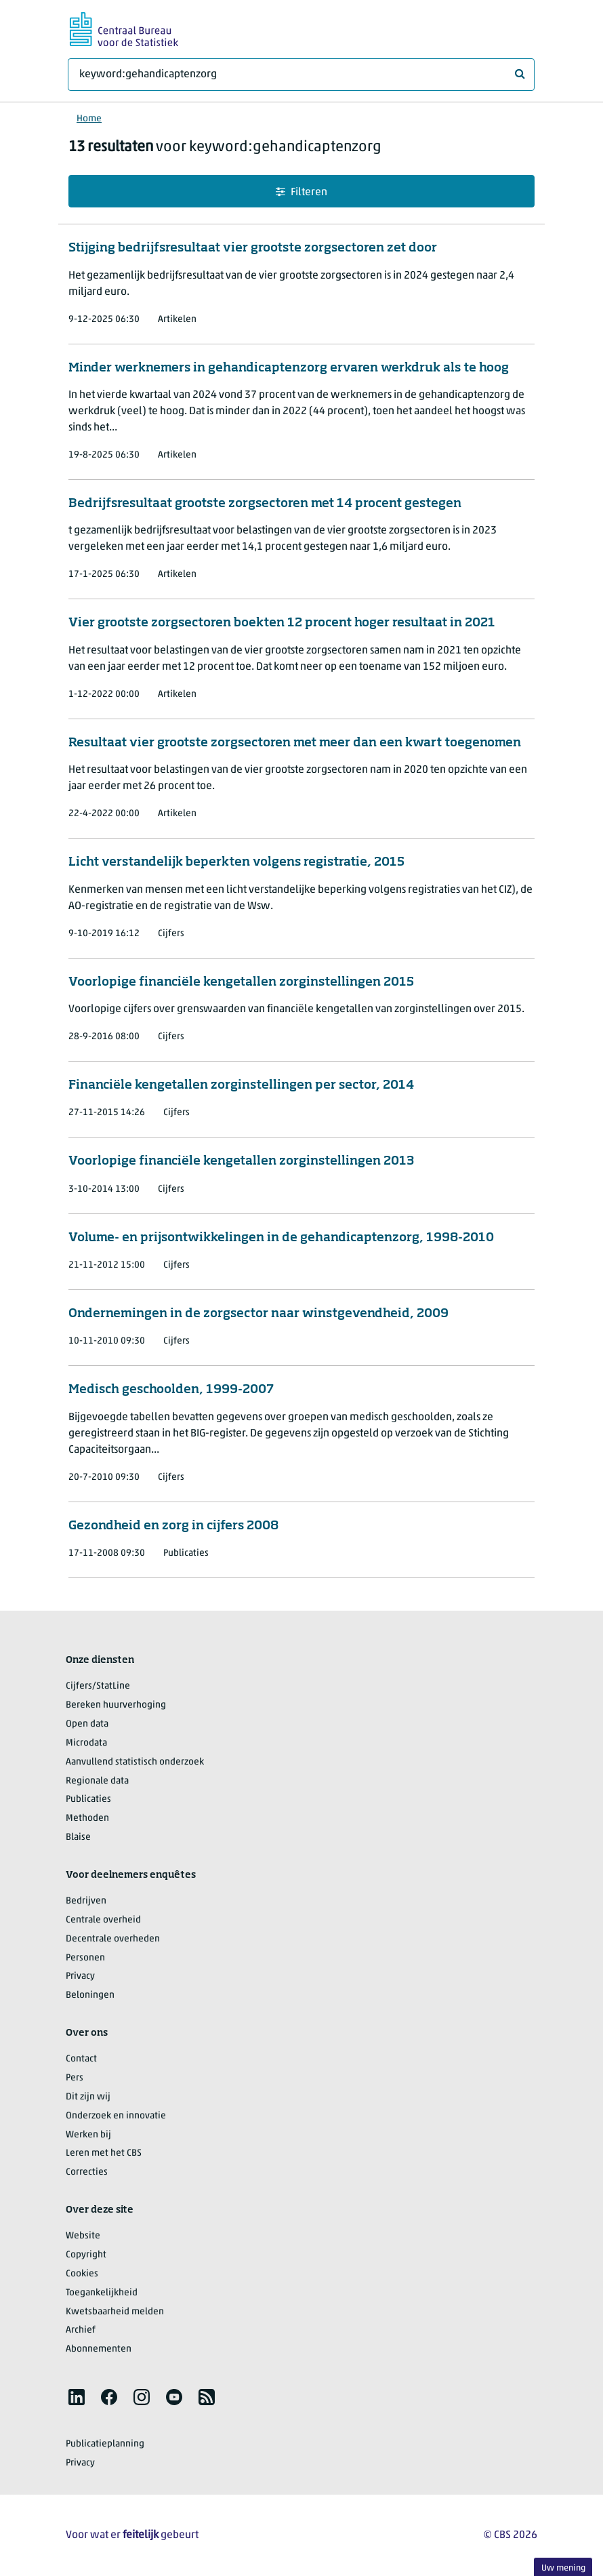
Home (89, 119)
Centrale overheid (103, 1920)
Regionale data (97, 1781)
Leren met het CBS (104, 2153)
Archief (81, 2330)
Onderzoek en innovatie (116, 2116)
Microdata (86, 1743)
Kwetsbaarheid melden (115, 2312)
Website (83, 2236)
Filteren (301, 192)
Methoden (87, 1818)
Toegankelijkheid (102, 2293)
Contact (81, 2059)
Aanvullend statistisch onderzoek (135, 1762)
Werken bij (88, 2135)
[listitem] (76, 2397)
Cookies (82, 2274)
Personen (85, 1958)
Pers (74, 2078)
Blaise (78, 1837)
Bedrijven (86, 1901)
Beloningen (90, 1995)
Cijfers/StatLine (98, 1686)
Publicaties (88, 1799)
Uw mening (563, 2568)
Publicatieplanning (105, 2444)
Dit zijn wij (88, 2097)
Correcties (87, 2172)
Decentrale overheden (113, 1939)
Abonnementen (98, 2349)
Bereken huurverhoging (116, 1705)
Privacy (80, 1976)
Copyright (86, 2255)
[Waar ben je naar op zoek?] (301, 74)
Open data (87, 1724)
